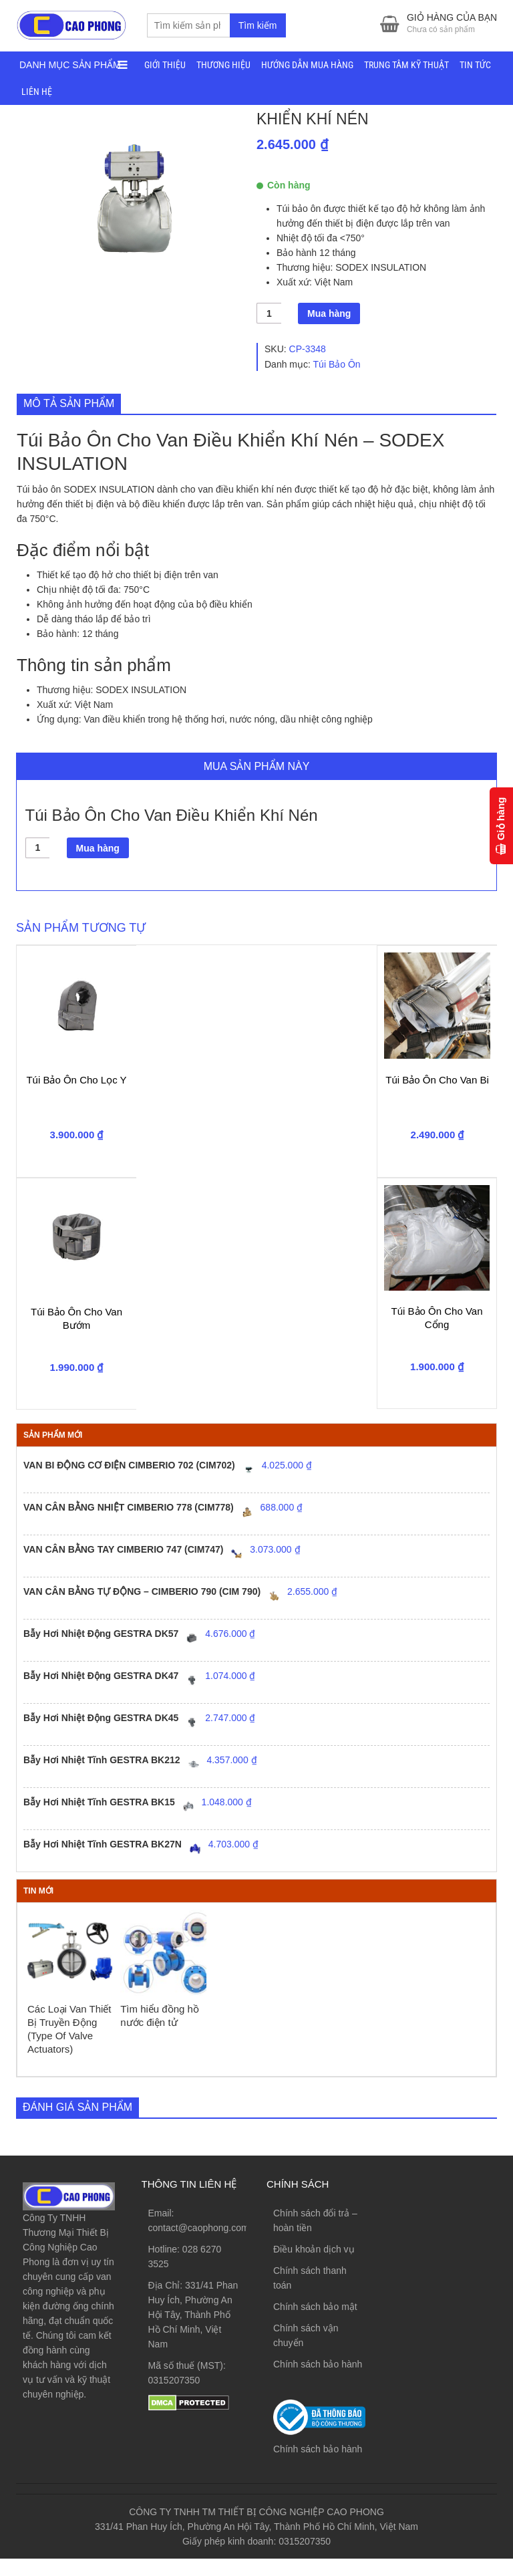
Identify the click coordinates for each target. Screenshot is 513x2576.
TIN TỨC (475, 66)
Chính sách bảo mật (315, 2324)
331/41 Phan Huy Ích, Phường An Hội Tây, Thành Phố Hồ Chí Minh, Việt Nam (193, 2332)
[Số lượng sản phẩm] (268, 331)
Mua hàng (329, 331)
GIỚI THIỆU (165, 66)
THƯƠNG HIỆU (223, 66)
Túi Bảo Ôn (337, 382)
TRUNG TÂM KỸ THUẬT (406, 66)
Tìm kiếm (257, 26)
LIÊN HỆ (36, 93)
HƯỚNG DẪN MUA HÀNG (307, 66)
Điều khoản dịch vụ (314, 2267)
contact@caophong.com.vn (205, 2245)
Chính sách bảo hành (317, 2382)
